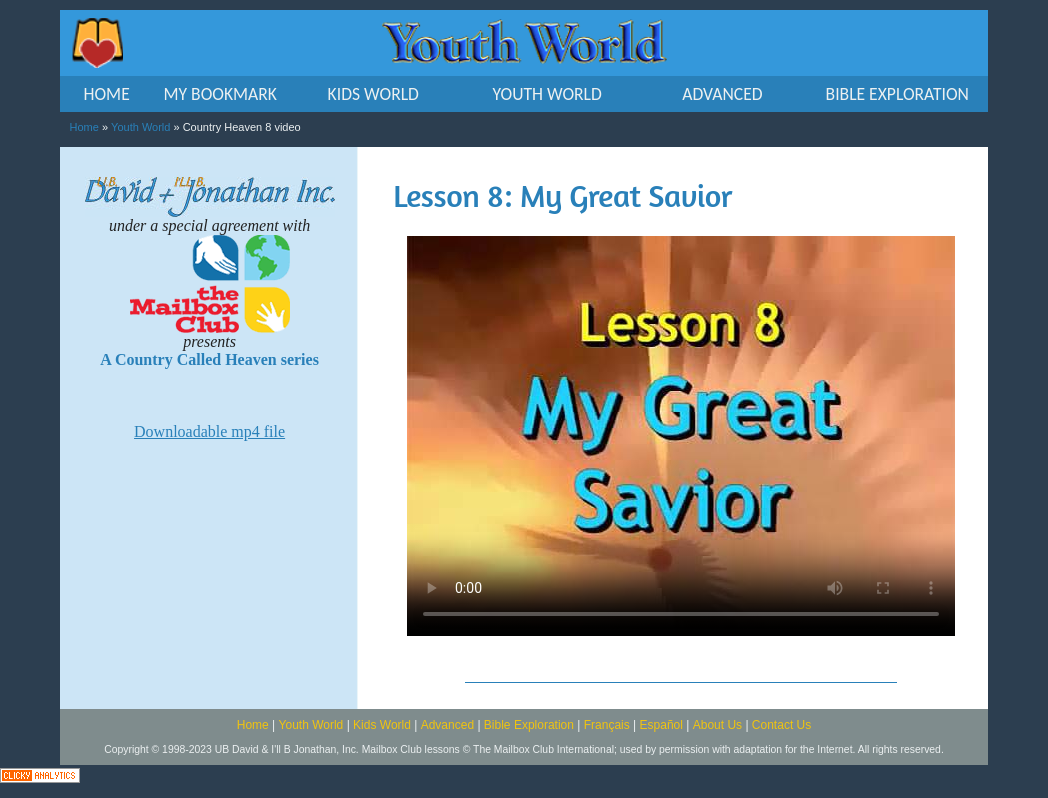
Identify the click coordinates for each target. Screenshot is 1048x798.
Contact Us (781, 725)
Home (84, 127)
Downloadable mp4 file (209, 431)
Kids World (382, 725)
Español (661, 725)
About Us (717, 725)
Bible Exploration (529, 725)
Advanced (447, 725)
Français (607, 725)
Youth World (140, 127)
